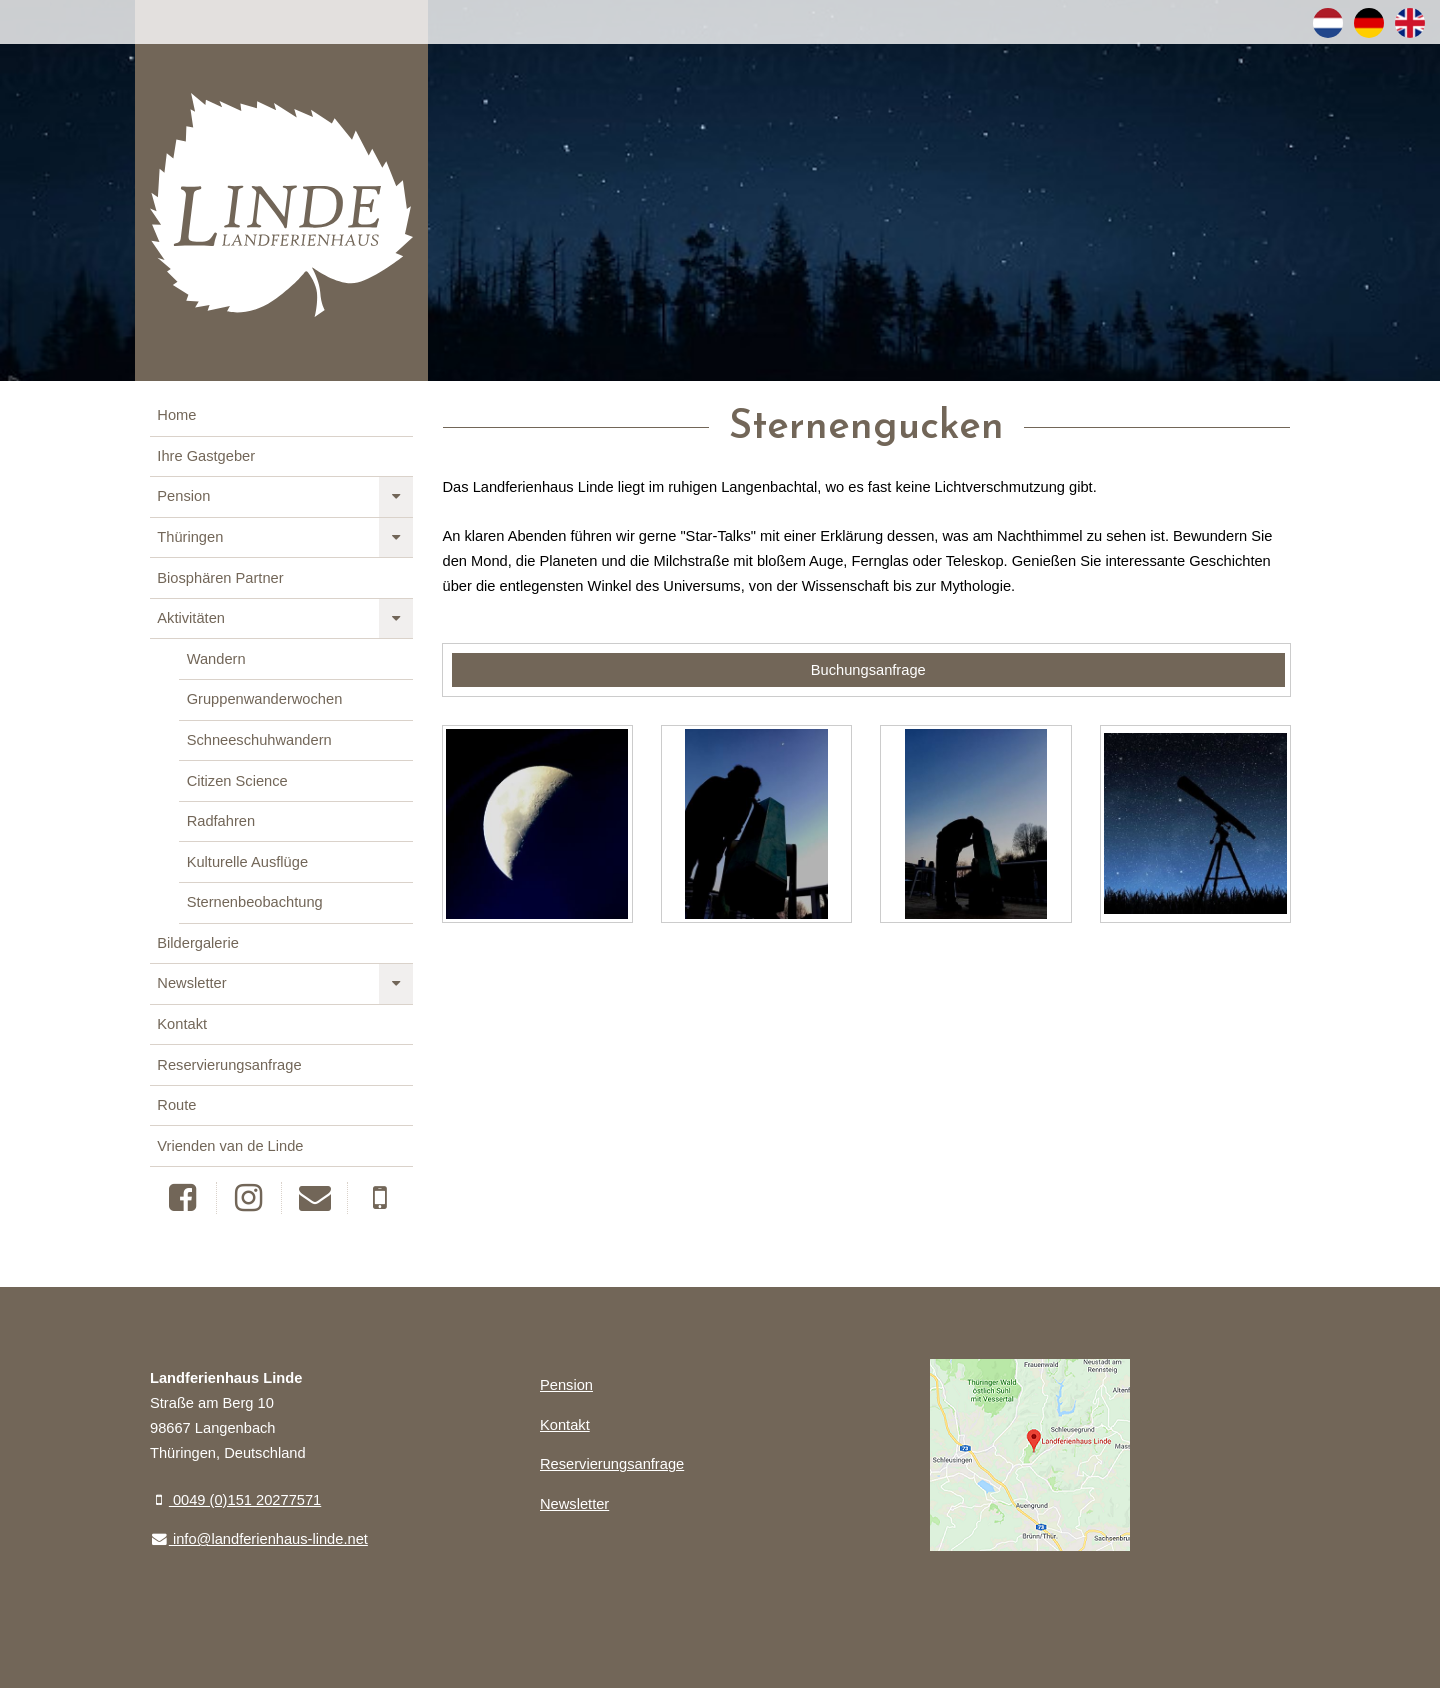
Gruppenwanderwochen (265, 699)
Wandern (216, 659)
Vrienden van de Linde (230, 1146)
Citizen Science (237, 781)
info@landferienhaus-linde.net (259, 1539)
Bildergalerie (197, 943)
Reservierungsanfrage (229, 1065)
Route (176, 1105)
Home (176, 415)
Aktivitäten (191, 618)
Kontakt (182, 1024)
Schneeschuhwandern (259, 740)
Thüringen (190, 537)
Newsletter (191, 983)
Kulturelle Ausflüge (247, 862)
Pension (183, 496)
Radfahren (221, 821)
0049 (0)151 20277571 (235, 1500)
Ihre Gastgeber (206, 456)
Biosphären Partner (220, 578)
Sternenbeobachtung (255, 902)
